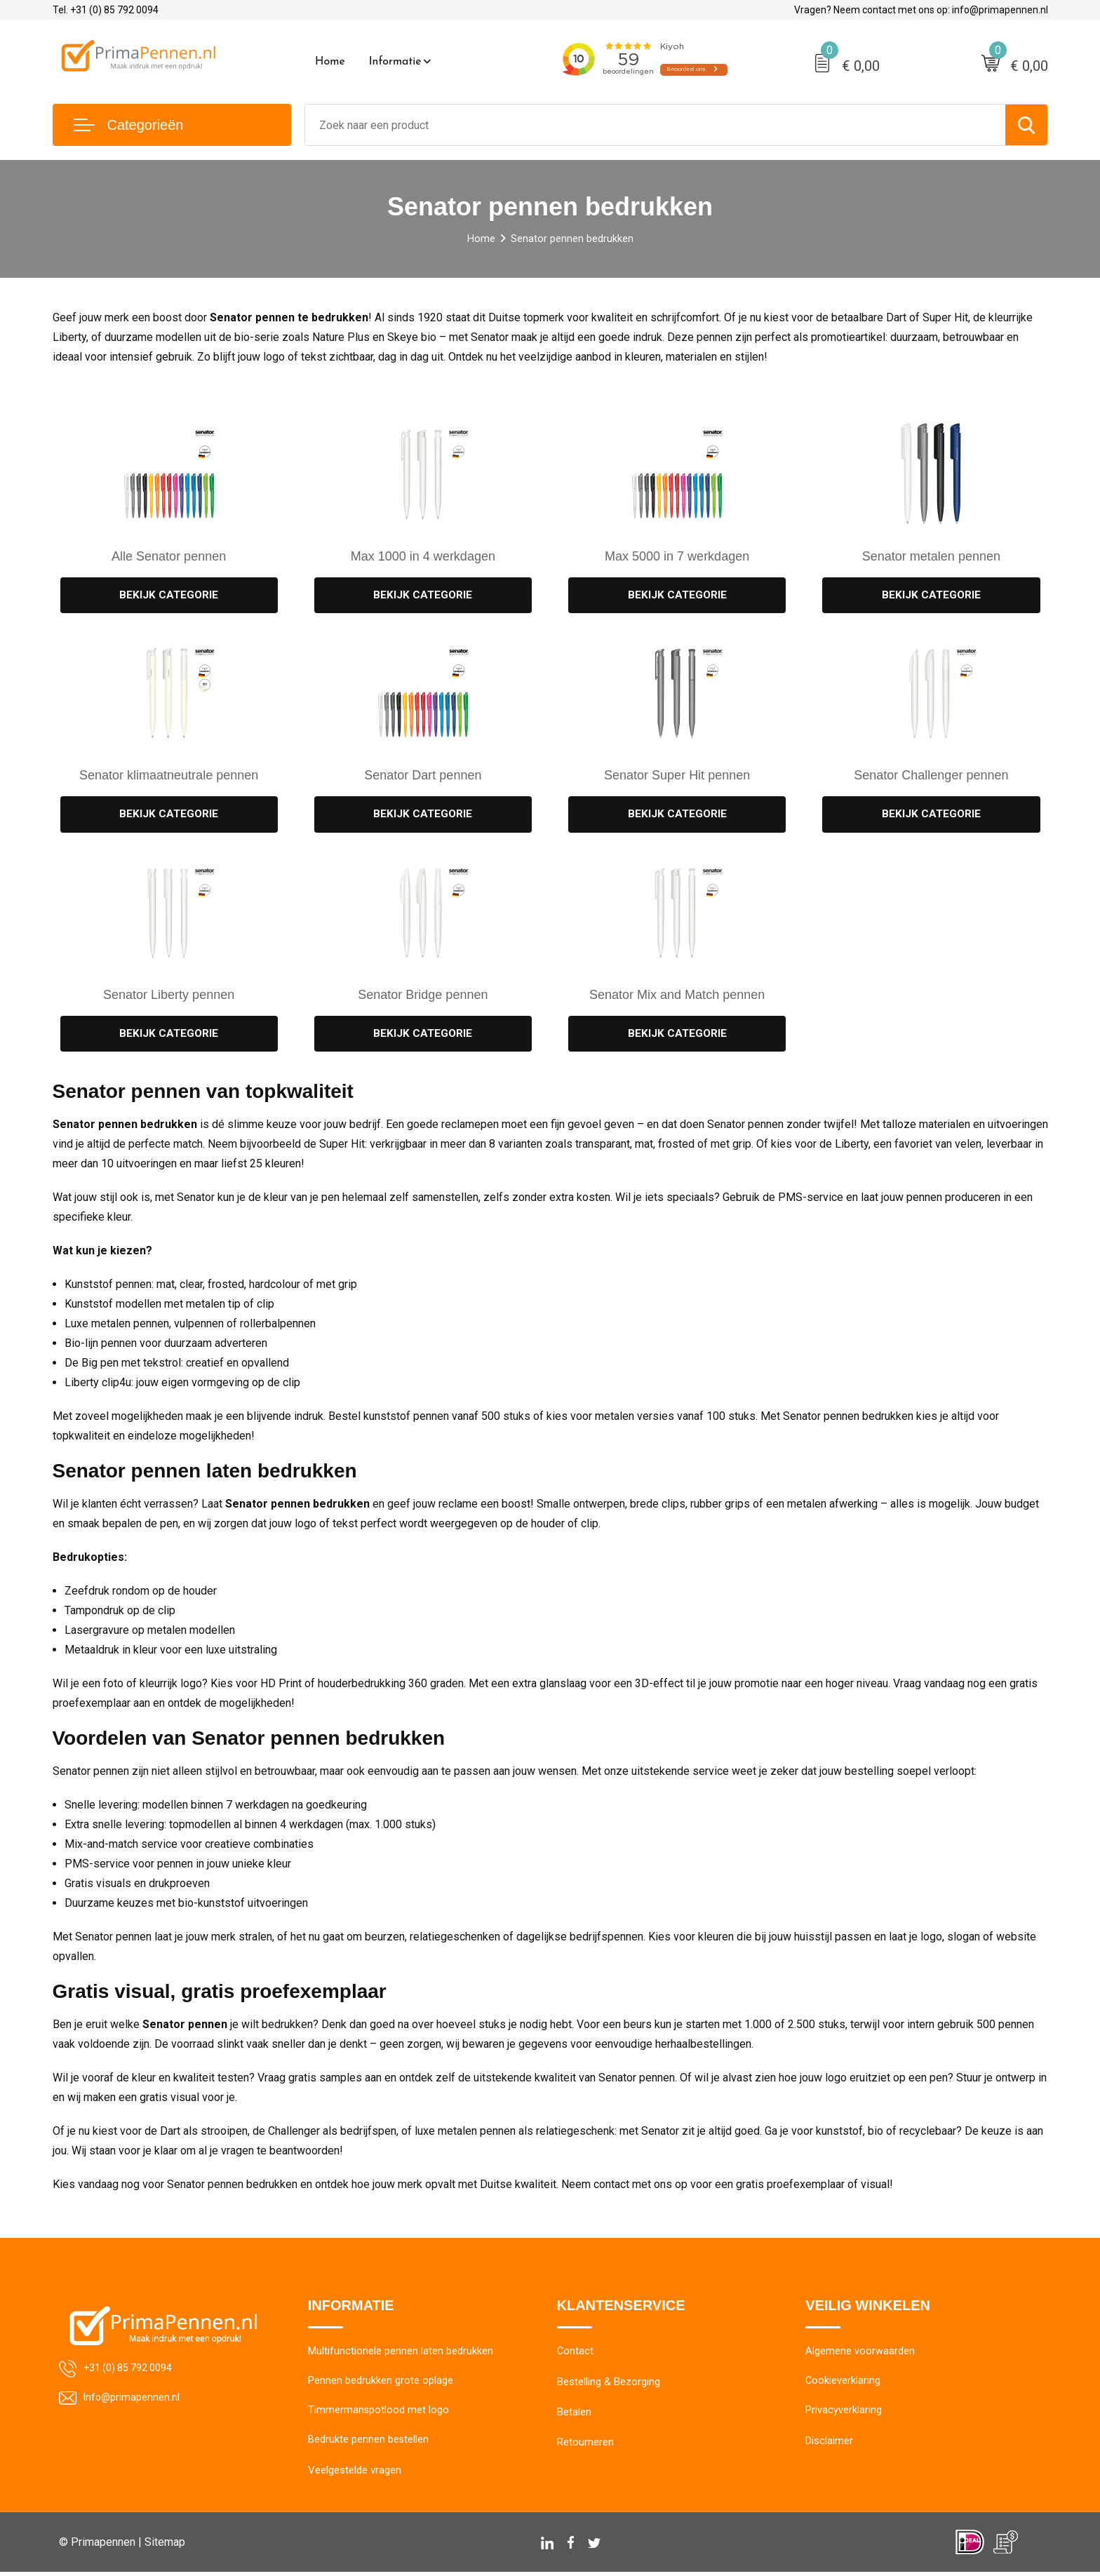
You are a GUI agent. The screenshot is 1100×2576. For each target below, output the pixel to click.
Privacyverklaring (843, 2414)
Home (330, 61)
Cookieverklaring (843, 2383)
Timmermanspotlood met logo (379, 2414)
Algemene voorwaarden (860, 2353)
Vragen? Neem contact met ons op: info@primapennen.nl (921, 9)
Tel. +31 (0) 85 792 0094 (106, 9)
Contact (575, 2353)
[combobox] (655, 125)
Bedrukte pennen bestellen (368, 2444)
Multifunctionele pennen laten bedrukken (400, 2353)
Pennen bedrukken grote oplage (380, 2383)
